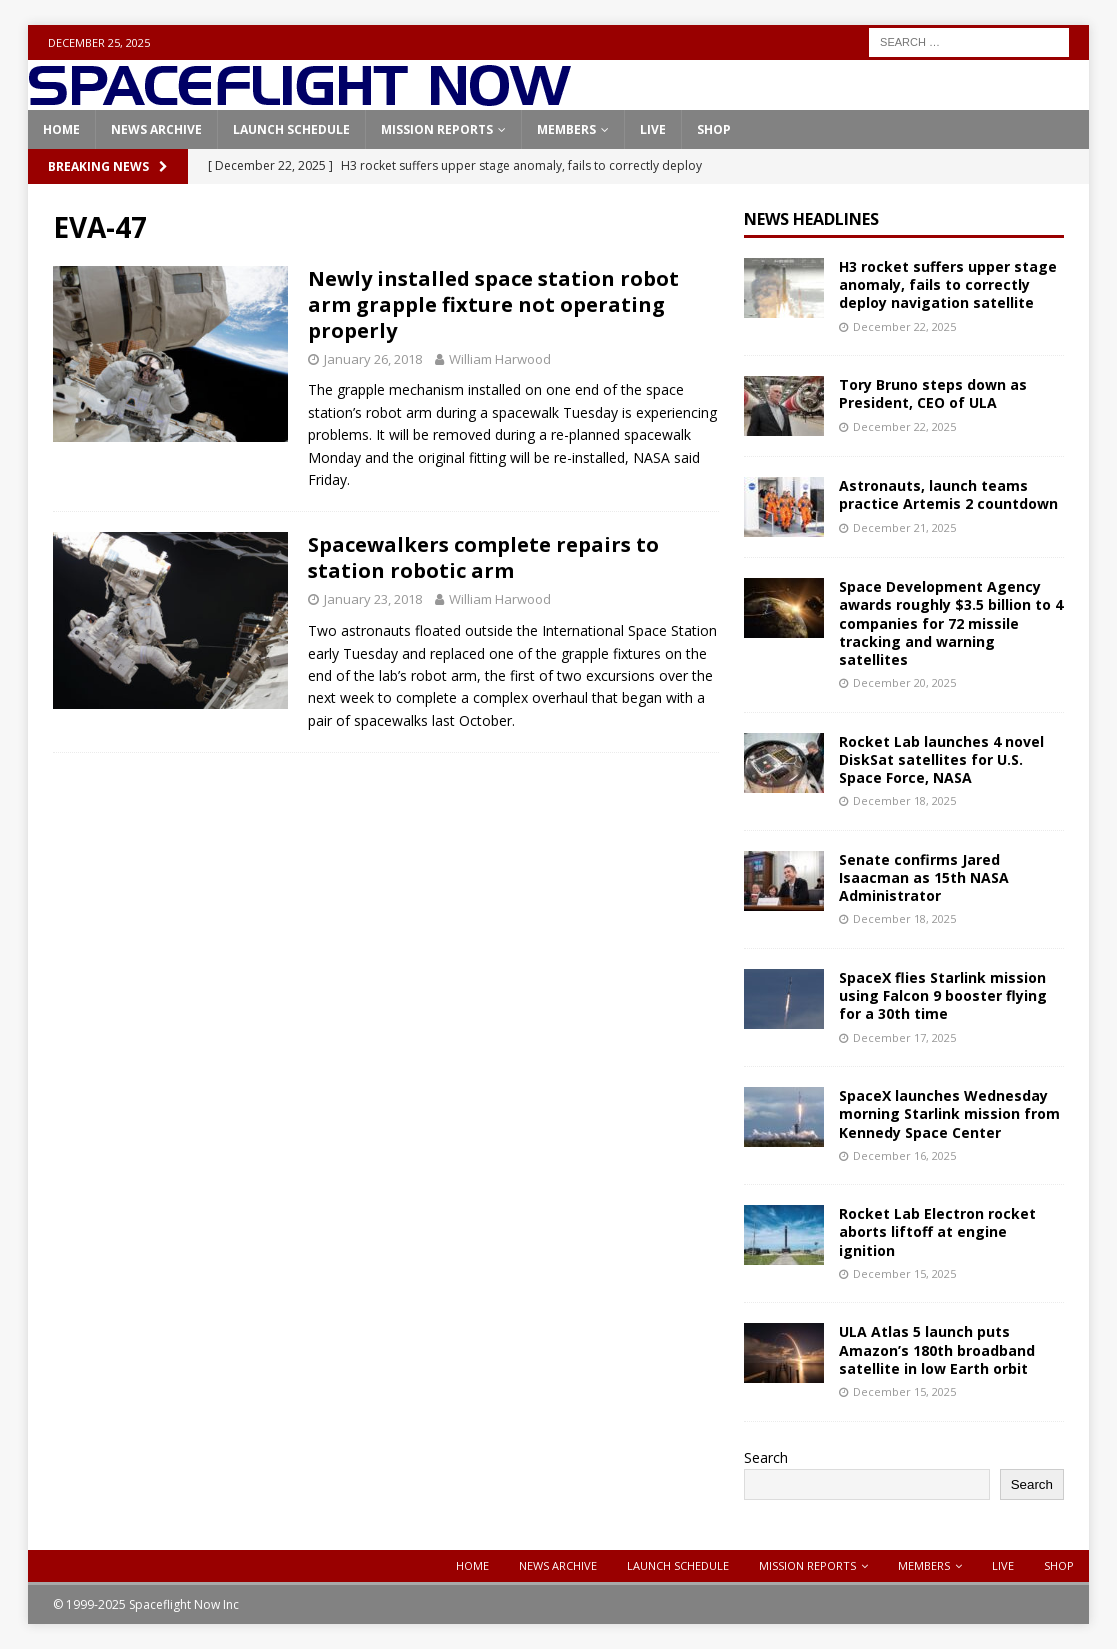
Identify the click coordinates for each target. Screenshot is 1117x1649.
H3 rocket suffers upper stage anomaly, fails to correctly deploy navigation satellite (948, 284)
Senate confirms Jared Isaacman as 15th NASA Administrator (924, 877)
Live (653, 129)
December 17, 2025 (904, 1037)
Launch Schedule (291, 129)
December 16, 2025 (904, 1155)
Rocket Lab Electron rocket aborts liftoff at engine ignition (937, 1231)
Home (61, 129)
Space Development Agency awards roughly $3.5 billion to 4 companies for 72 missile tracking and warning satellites (951, 623)
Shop (714, 129)
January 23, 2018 (373, 599)
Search (766, 1457)
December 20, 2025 (904, 682)
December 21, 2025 (904, 527)
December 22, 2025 (904, 326)
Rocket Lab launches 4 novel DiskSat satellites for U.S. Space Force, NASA (941, 759)
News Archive (156, 129)
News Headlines (811, 219)
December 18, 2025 (904, 800)
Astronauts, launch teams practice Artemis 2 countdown (948, 494)
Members (566, 129)
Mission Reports (437, 129)
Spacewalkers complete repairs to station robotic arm (483, 557)
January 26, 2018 (373, 359)
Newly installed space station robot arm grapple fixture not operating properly (493, 304)
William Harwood (500, 359)
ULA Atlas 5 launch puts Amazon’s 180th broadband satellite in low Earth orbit (937, 1349)
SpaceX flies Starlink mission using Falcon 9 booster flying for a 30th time (943, 995)
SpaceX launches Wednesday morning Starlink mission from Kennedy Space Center (949, 1113)
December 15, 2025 (904, 1273)
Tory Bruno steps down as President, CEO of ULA (933, 393)
